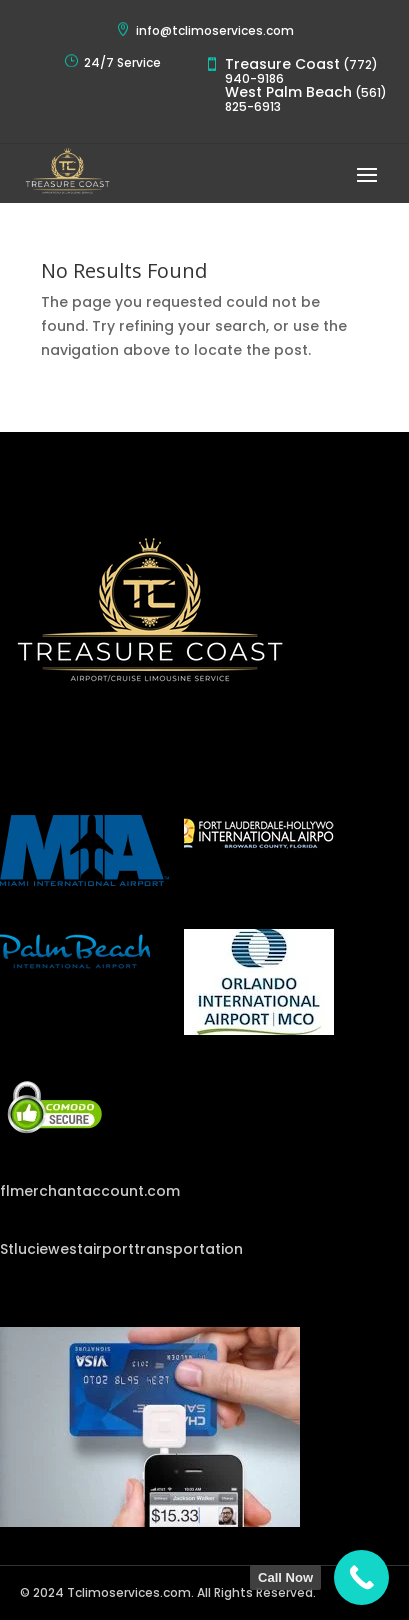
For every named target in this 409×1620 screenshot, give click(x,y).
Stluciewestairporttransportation (121, 1249)
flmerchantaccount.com (90, 1191)
